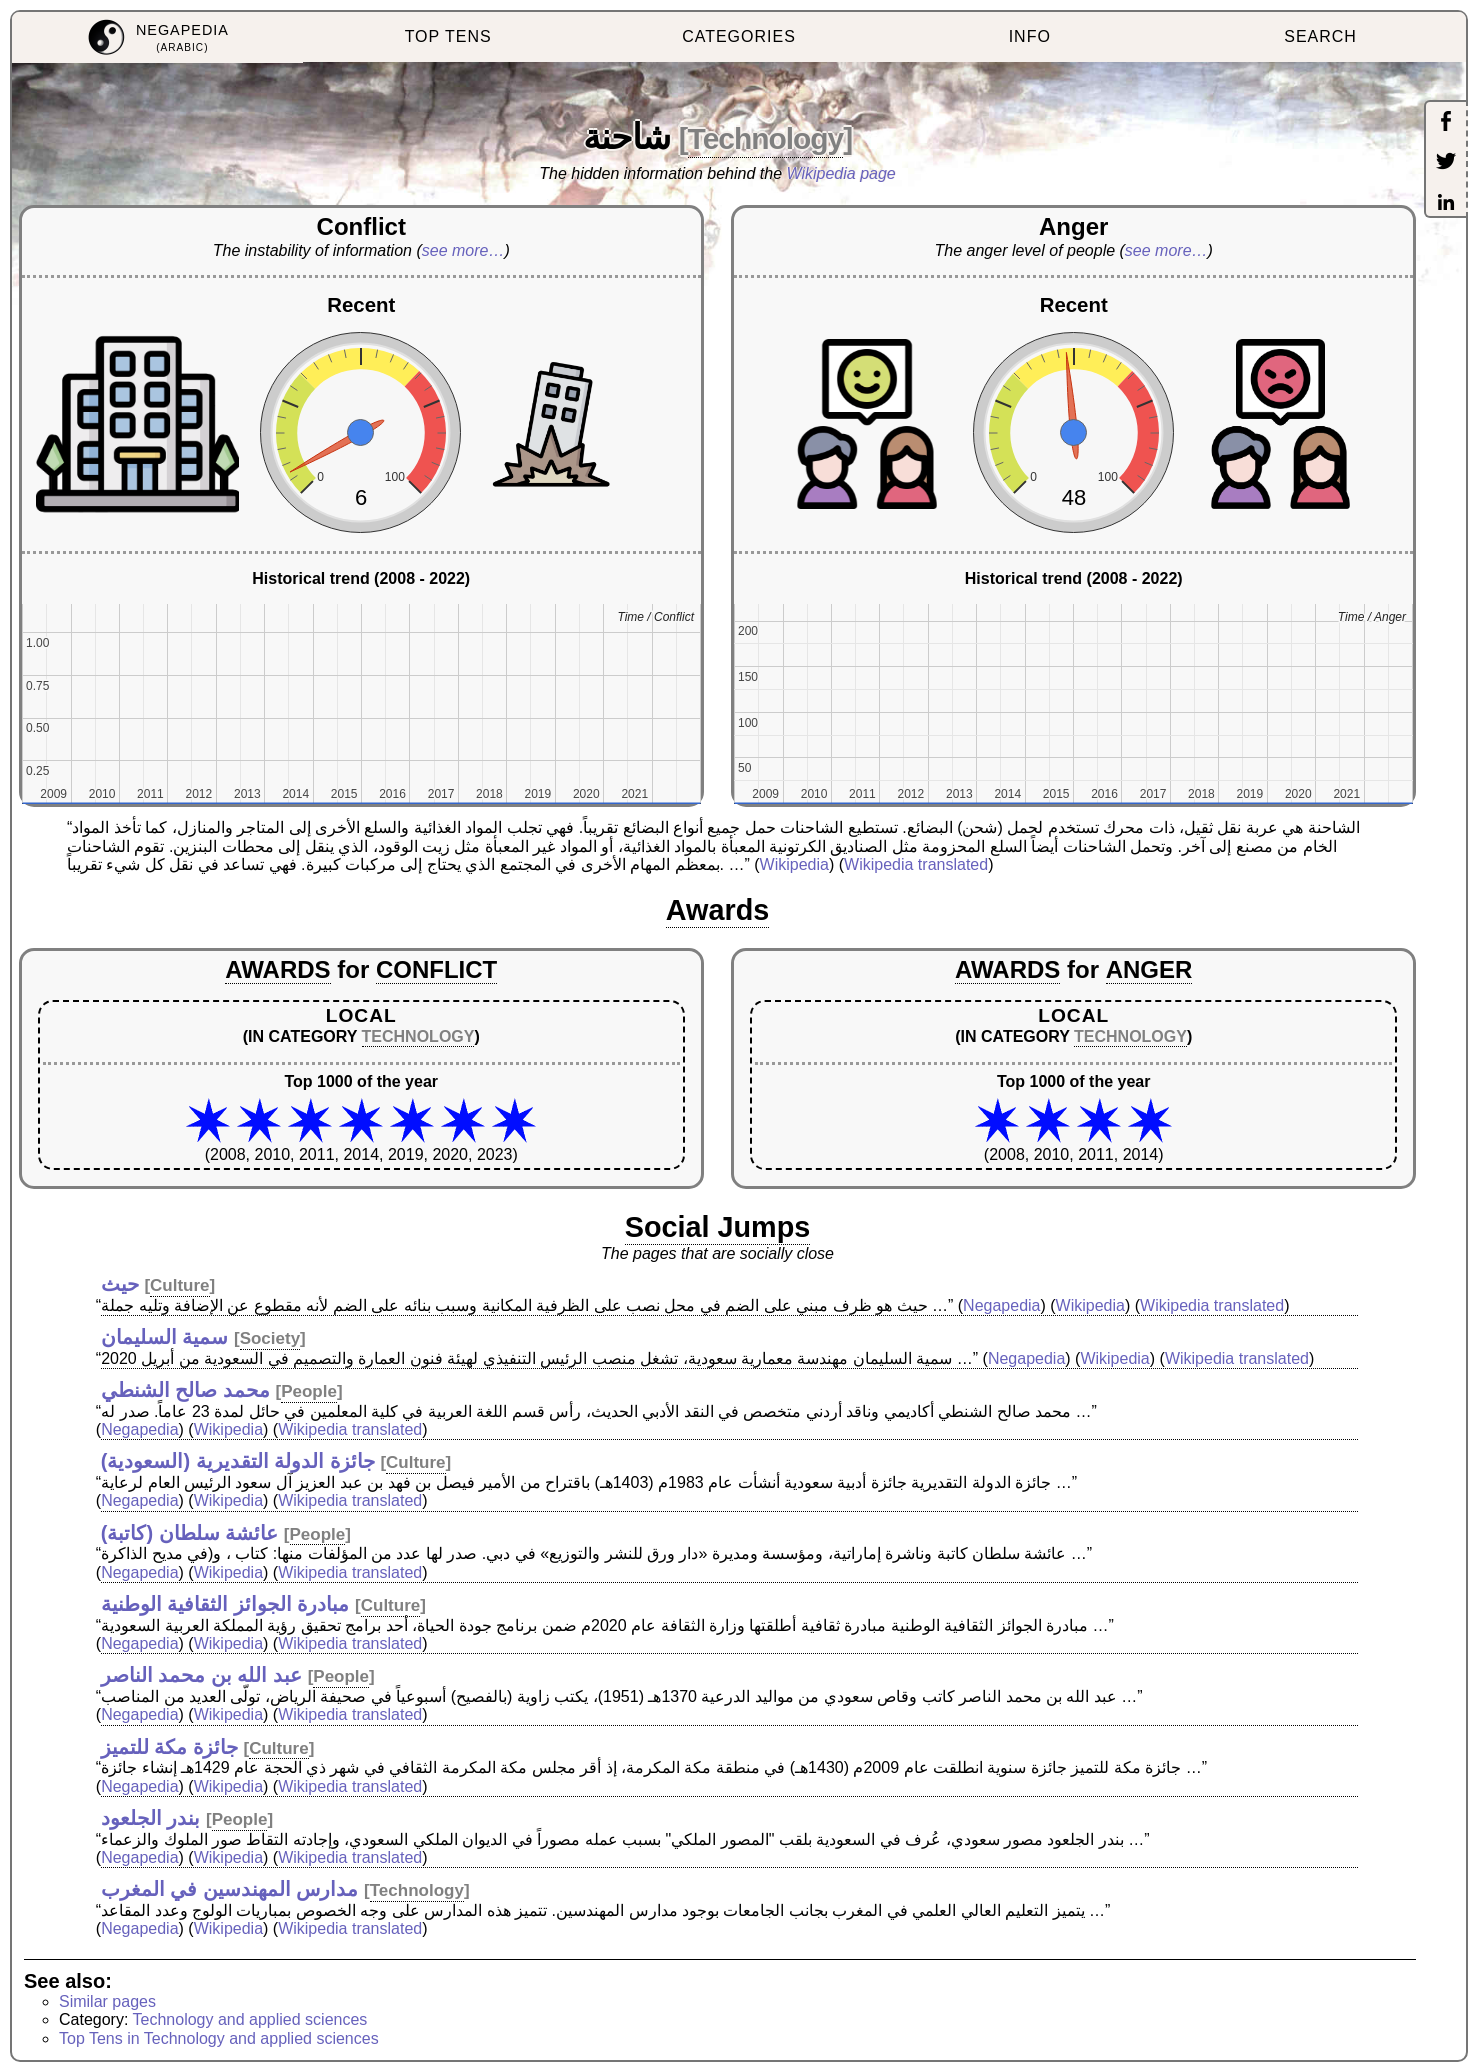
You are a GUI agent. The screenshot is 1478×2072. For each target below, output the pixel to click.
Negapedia (1001, 1305)
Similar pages (107, 2001)
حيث (120, 1284)
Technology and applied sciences (250, 2019)
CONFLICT (436, 969)
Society (270, 1338)
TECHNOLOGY (418, 1036)
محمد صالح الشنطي (185, 1390)
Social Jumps (718, 1227)
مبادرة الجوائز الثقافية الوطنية (225, 1604)
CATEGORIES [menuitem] (739, 36)
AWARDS (277, 969)
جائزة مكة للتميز (169, 1747)
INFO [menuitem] (1030, 36)
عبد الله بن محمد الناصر (201, 1675)
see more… (463, 250)
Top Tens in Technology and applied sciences (219, 2038)
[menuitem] (157, 37)
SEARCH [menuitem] (1320, 36)
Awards (718, 910)
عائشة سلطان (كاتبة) (189, 1533)
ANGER (1149, 969)
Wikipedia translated (916, 864)
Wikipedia (794, 864)
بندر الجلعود (151, 1818)
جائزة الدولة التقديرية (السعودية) (238, 1461)
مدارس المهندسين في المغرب (230, 1889)
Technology (766, 138)
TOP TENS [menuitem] (448, 36)
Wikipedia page (841, 173)
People (309, 1391)
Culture (180, 1285)
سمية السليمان (165, 1337)
